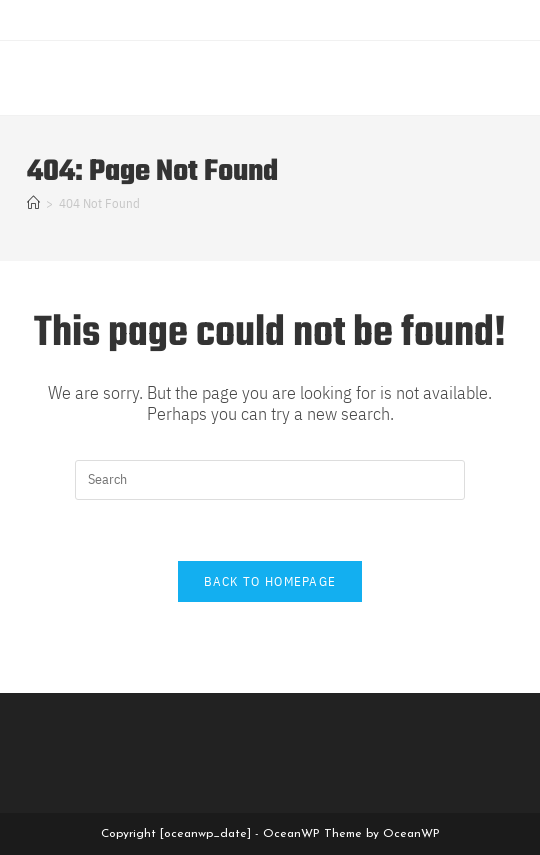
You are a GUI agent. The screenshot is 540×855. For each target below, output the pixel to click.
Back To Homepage (270, 581)
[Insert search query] (270, 480)
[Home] (33, 203)
